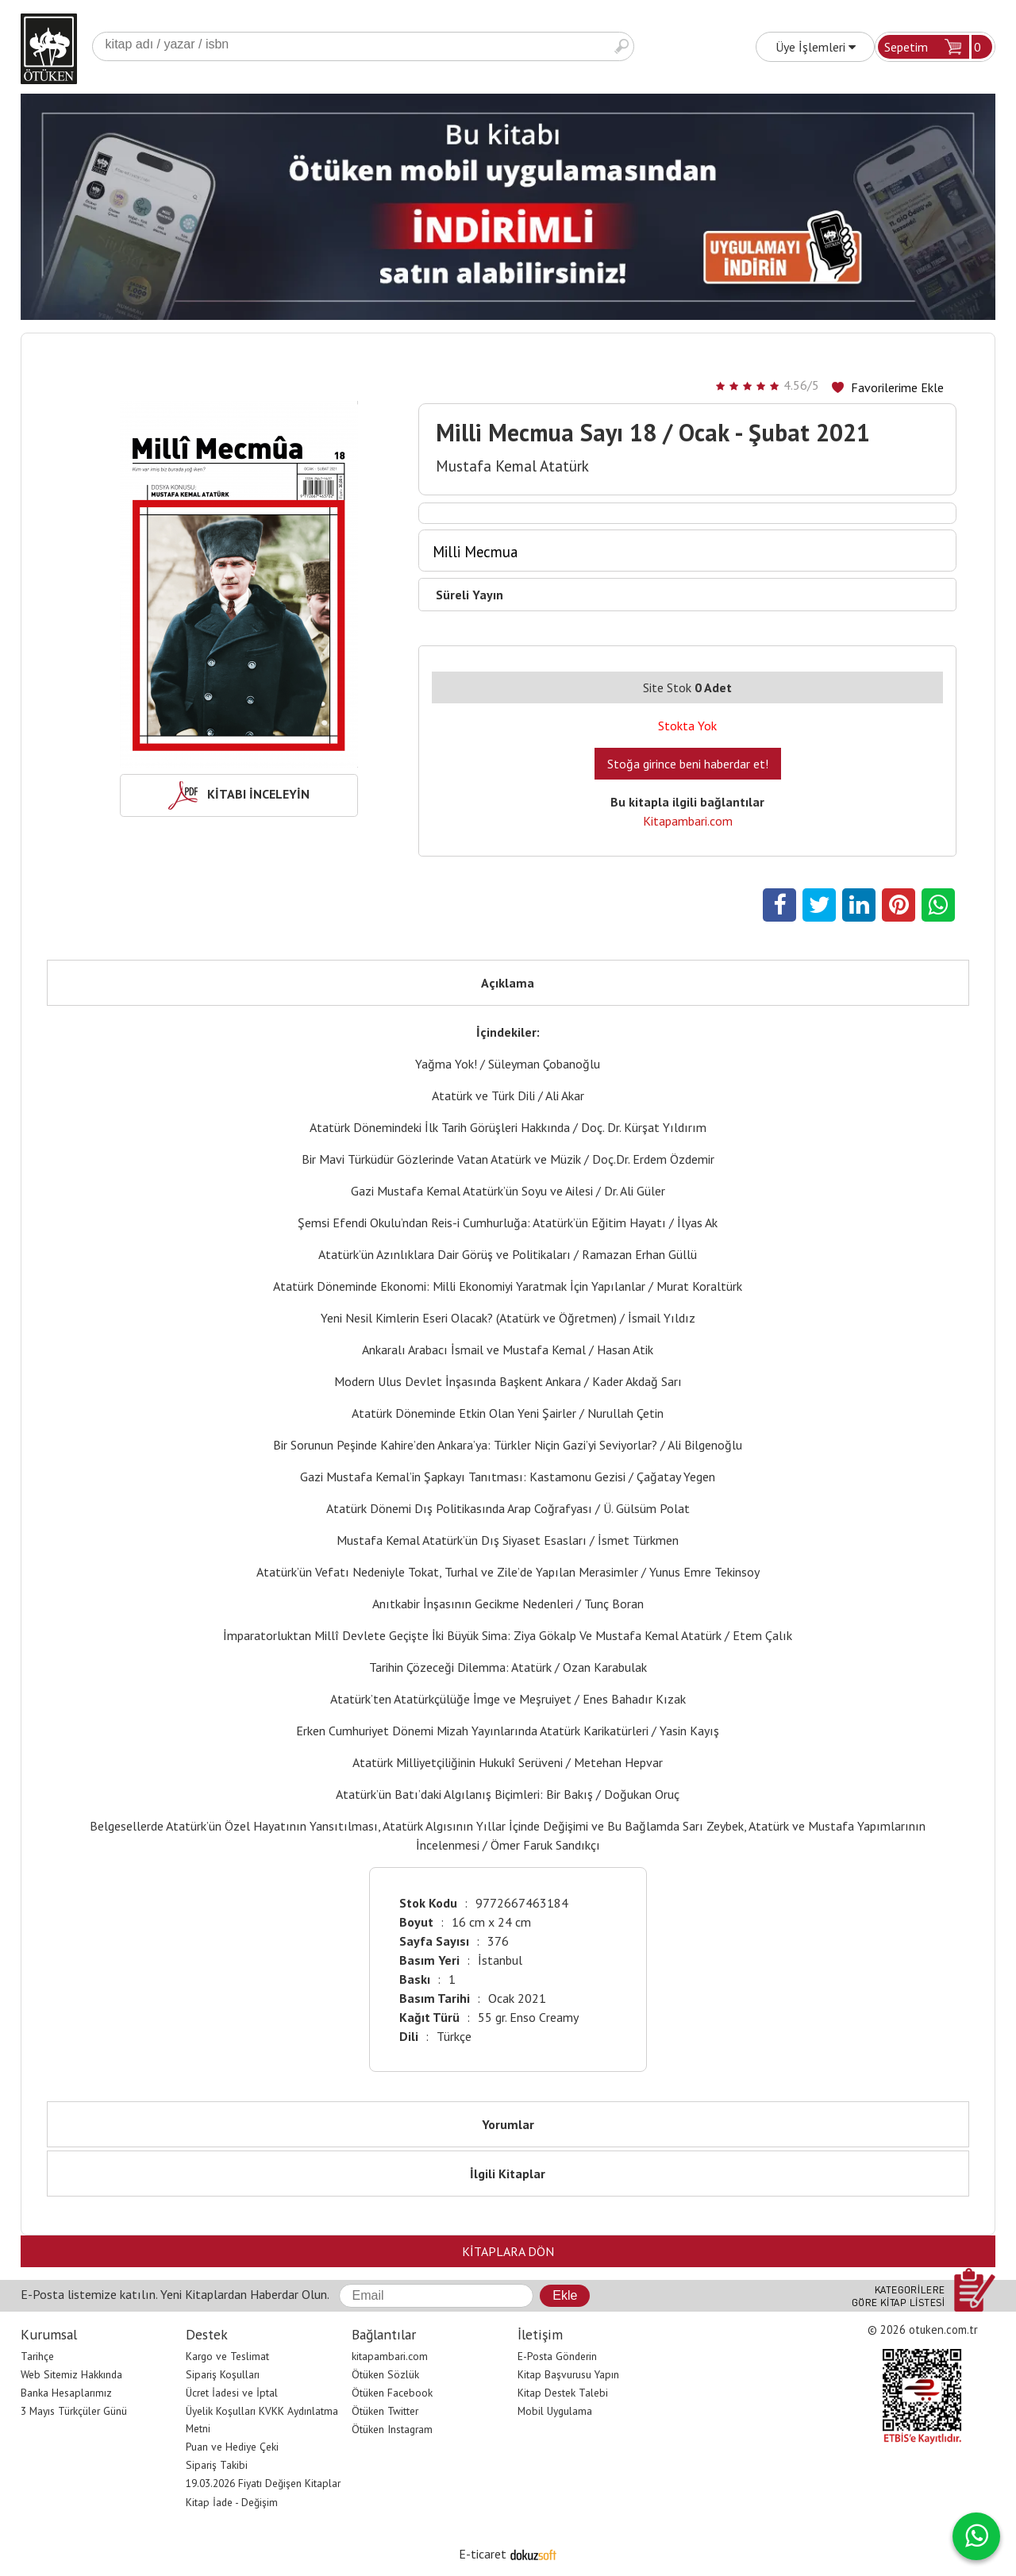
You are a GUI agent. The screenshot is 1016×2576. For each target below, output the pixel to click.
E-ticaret (482, 2554)
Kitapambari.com (688, 821)
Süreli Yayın (469, 595)
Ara (621, 46)
